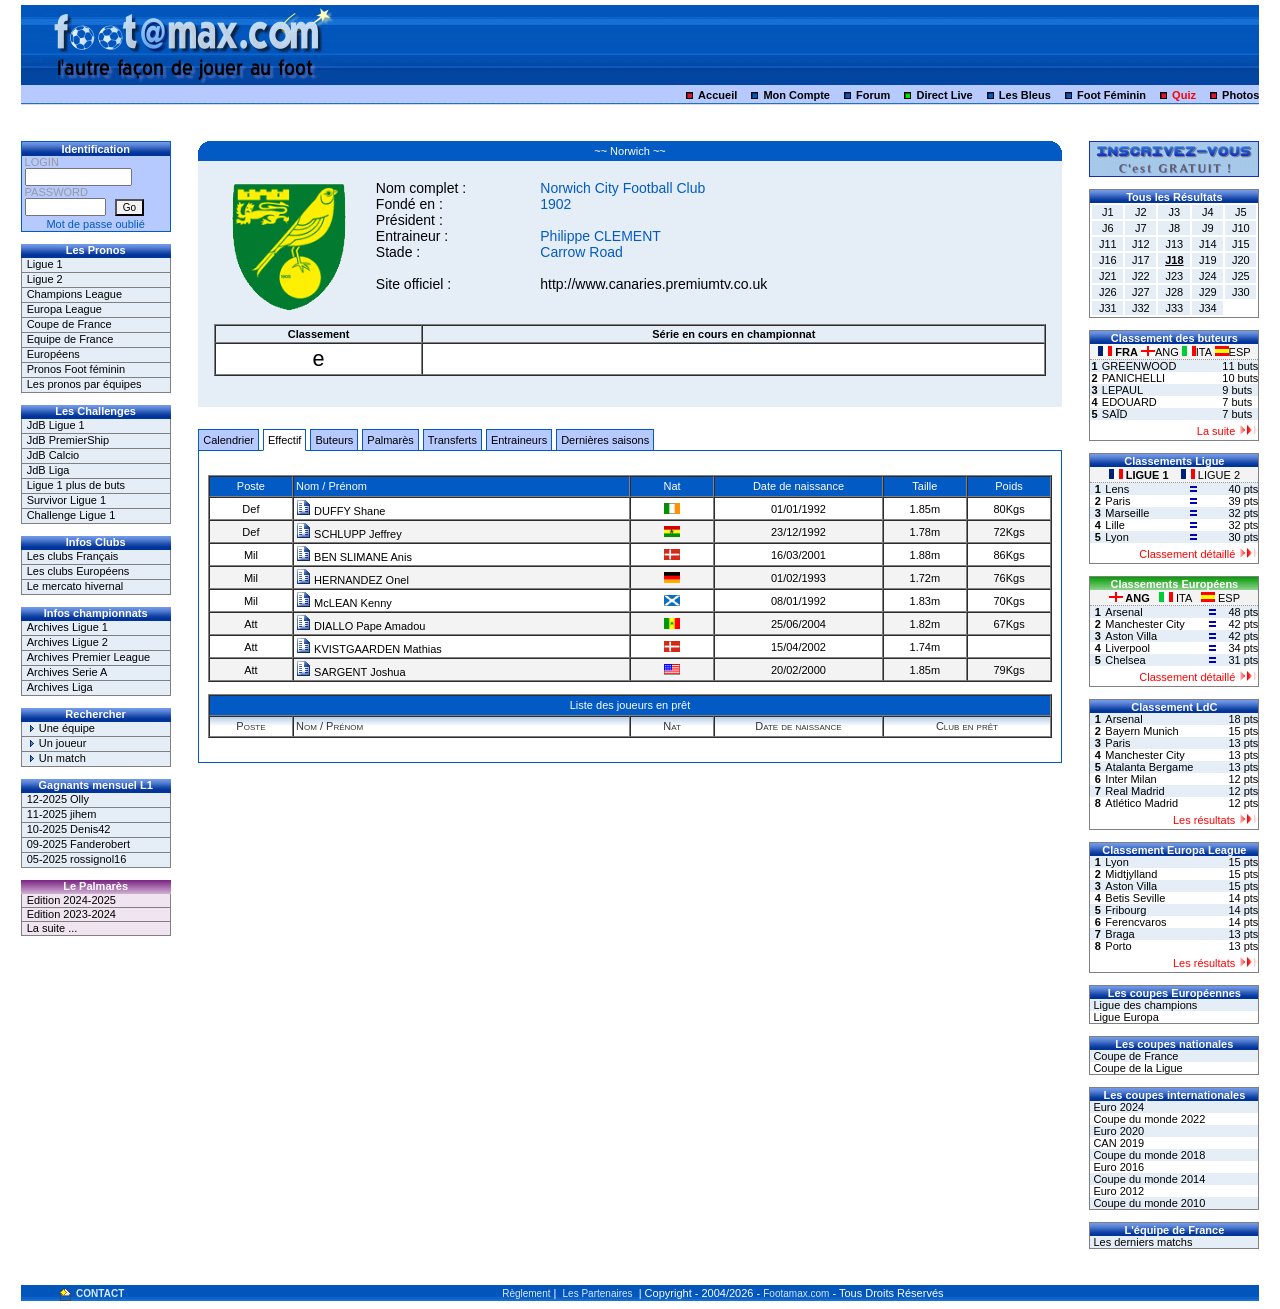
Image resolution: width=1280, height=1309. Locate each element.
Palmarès (390, 440)
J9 (1208, 228)
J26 (1108, 292)
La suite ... (52, 928)
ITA (1198, 352)
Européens (53, 354)
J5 (1241, 212)
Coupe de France (69, 324)
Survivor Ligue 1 (67, 500)
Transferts (452, 440)
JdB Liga (48, 470)
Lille (1115, 525)
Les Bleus (1025, 95)
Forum (873, 95)
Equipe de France (70, 339)
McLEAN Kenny (344, 603)
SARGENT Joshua (351, 672)
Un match (56, 758)
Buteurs (334, 440)
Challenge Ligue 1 (71, 515)
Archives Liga (60, 687)
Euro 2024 (1117, 1107)
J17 (1141, 260)
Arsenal (1123, 612)
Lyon (1116, 537)
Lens (1117, 489)
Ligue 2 (45, 279)
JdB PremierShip (68, 440)
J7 (1141, 228)
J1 (1108, 212)
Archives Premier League (89, 657)
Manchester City (1144, 624)
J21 (1108, 276)
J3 (1175, 212)
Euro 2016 (1117, 1167)
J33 (1174, 308)
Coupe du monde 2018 (1147, 1155)
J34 (1208, 308)
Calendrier (228, 440)
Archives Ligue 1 (67, 627)
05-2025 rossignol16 (77, 859)
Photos (1240, 95)
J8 (1175, 228)
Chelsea (1125, 660)
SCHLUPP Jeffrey (349, 534)
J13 (1174, 244)
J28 (1174, 292)
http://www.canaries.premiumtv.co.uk (653, 284)
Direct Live (944, 95)
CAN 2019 (1117, 1143)
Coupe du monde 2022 (1147, 1119)
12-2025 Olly (58, 799)
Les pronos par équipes (84, 384)
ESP (1233, 352)
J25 (1241, 276)
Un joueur (57, 743)
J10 (1241, 228)
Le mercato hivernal (75, 586)
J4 (1208, 212)
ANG (1161, 352)
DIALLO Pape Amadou (360, 626)
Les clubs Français (73, 556)
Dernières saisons (605, 440)
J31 (1108, 308)
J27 (1141, 292)
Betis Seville (1135, 898)
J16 (1108, 260)
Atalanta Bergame (1149, 767)
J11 (1108, 244)
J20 (1241, 260)
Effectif (284, 440)
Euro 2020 (1117, 1131)
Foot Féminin (1111, 95)
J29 (1208, 292)
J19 (1208, 260)
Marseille (1127, 513)
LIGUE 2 (1210, 475)
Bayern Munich (1141, 731)
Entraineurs (519, 440)
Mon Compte (796, 95)
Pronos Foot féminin (76, 369)
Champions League (74, 294)
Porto (1118, 946)
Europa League (64, 309)
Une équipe (61, 728)
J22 (1141, 276)
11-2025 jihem (62, 814)
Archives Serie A (67, 672)
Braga (1119, 934)
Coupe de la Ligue (1136, 1068)
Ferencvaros (1135, 922)
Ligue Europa (1124, 1017)
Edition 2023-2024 (71, 914)
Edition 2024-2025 (71, 900)
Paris (1117, 501)
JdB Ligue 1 (56, 425)
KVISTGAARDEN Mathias (369, 649)
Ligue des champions (1143, 1005)
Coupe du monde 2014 (1147, 1179)
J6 (1108, 228)
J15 (1241, 244)
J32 (1141, 308)
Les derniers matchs (1141, 1242)
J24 (1208, 276)
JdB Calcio (53, 455)
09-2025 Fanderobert (78, 844)
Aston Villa (1131, 636)
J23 (1174, 276)
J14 (1208, 244)
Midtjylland (1131, 874)
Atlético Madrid (1141, 803)
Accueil (717, 95)
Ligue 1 (45, 264)
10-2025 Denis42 (69, 829)
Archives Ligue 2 (67, 642)
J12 (1141, 244)
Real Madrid (1134, 791)
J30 (1241, 292)
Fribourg (1125, 910)
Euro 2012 (1117, 1191)
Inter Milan (1130, 779)
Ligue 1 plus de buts (76, 485)
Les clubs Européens (78, 571)
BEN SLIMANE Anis (354, 557)
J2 (1141, 212)
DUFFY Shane (340, 511)
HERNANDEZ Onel (352, 580)
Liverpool (1127, 648)
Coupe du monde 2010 (1147, 1203)
